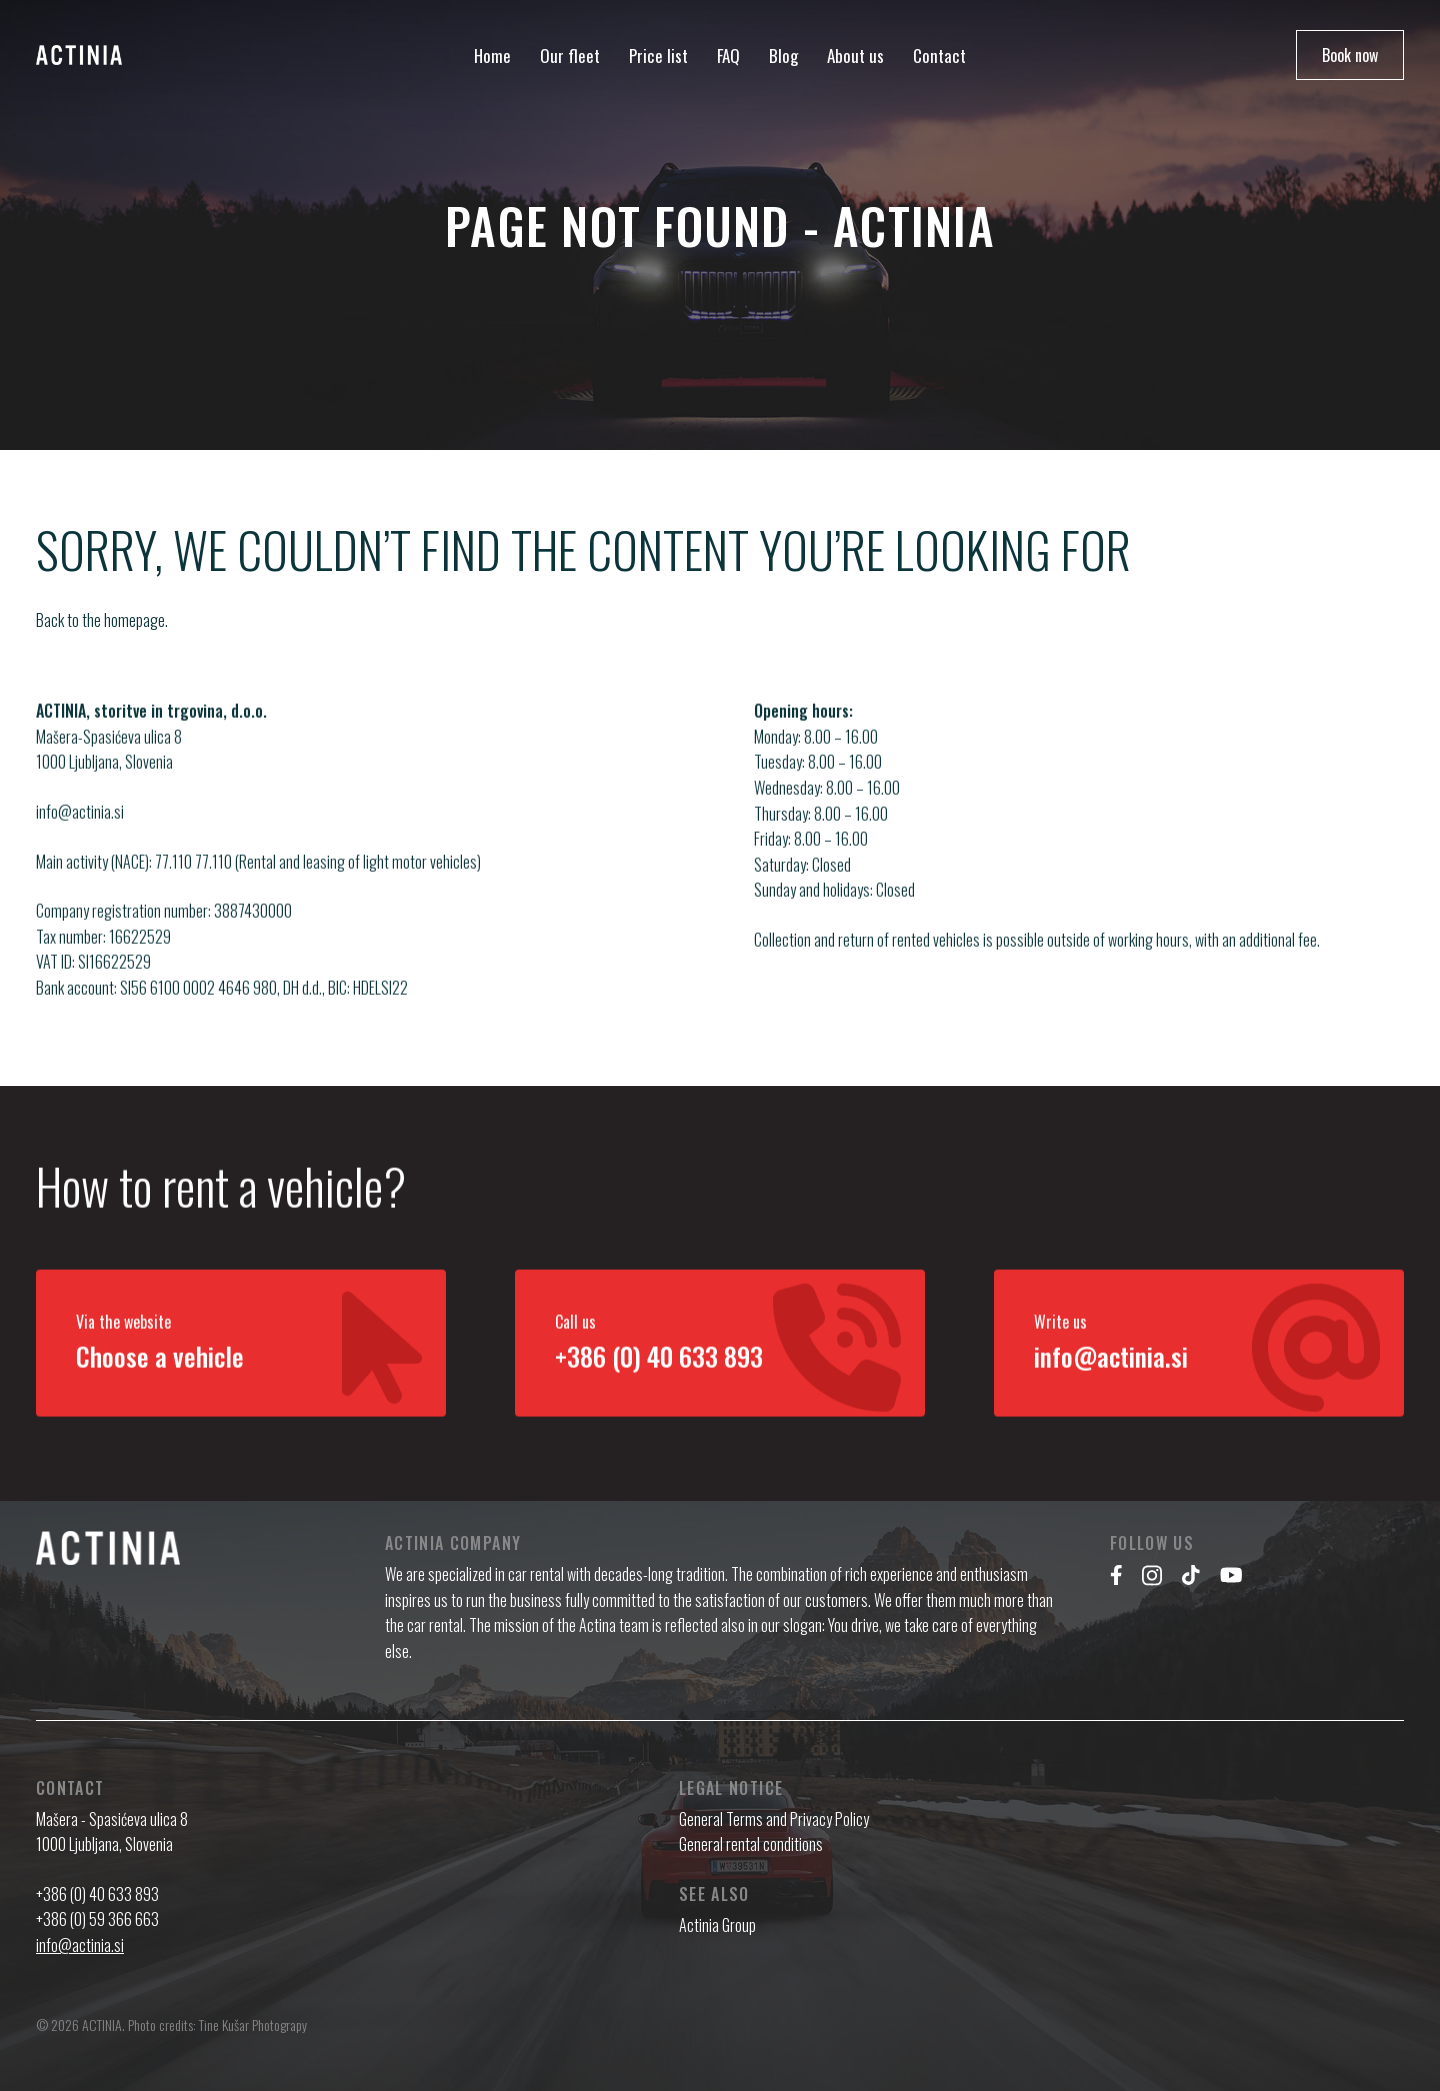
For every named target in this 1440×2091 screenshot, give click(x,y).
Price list (658, 55)
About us (855, 55)
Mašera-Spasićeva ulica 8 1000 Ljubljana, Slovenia (109, 776)
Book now (1350, 55)
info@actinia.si (80, 838)
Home (492, 55)
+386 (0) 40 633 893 (97, 1894)
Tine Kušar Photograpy (253, 2024)
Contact (939, 55)
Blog (783, 55)
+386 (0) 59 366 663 (97, 1919)
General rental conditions (751, 1844)
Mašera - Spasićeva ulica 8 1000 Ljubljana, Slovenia (112, 1832)
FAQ (728, 55)
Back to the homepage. (102, 620)
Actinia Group (717, 1925)
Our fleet (570, 55)
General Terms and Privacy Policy (774, 1819)
